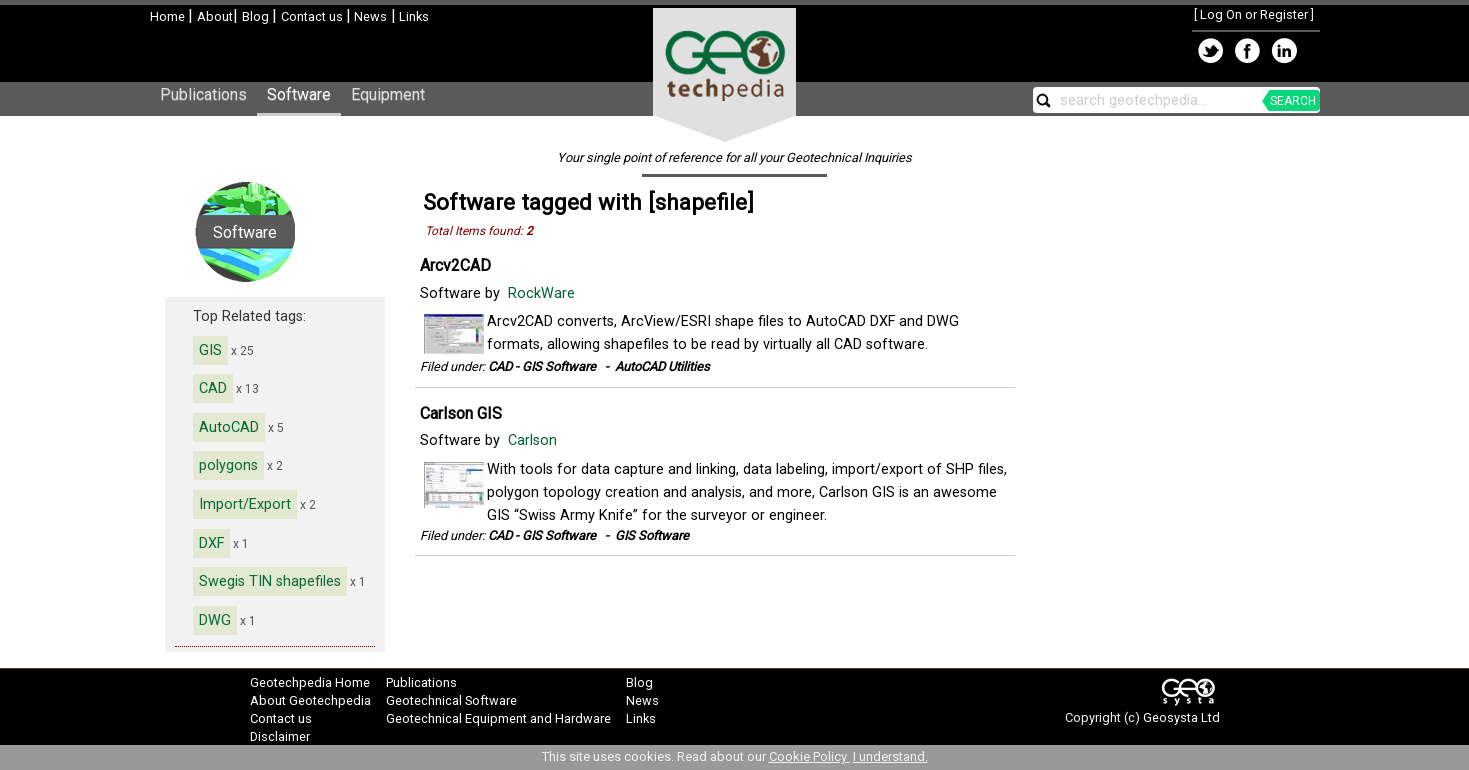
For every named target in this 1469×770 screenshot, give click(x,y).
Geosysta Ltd (1181, 717)
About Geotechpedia (310, 700)
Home (169, 16)
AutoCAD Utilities (662, 366)
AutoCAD (229, 427)
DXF (211, 543)
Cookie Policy (809, 756)
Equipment (388, 94)
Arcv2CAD (455, 265)
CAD (213, 388)
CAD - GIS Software (542, 366)
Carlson (534, 440)
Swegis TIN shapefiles (270, 581)
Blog (257, 16)
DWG (215, 620)
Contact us (313, 16)
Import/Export (245, 504)
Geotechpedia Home (310, 682)
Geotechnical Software (451, 700)
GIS (210, 350)
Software (299, 94)
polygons (228, 465)
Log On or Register (1254, 14)
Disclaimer (280, 736)
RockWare (543, 293)
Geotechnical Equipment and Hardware (498, 718)
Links (412, 16)
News (369, 16)
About (215, 16)
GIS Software (652, 535)
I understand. (890, 756)
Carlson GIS (461, 413)
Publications (203, 94)
